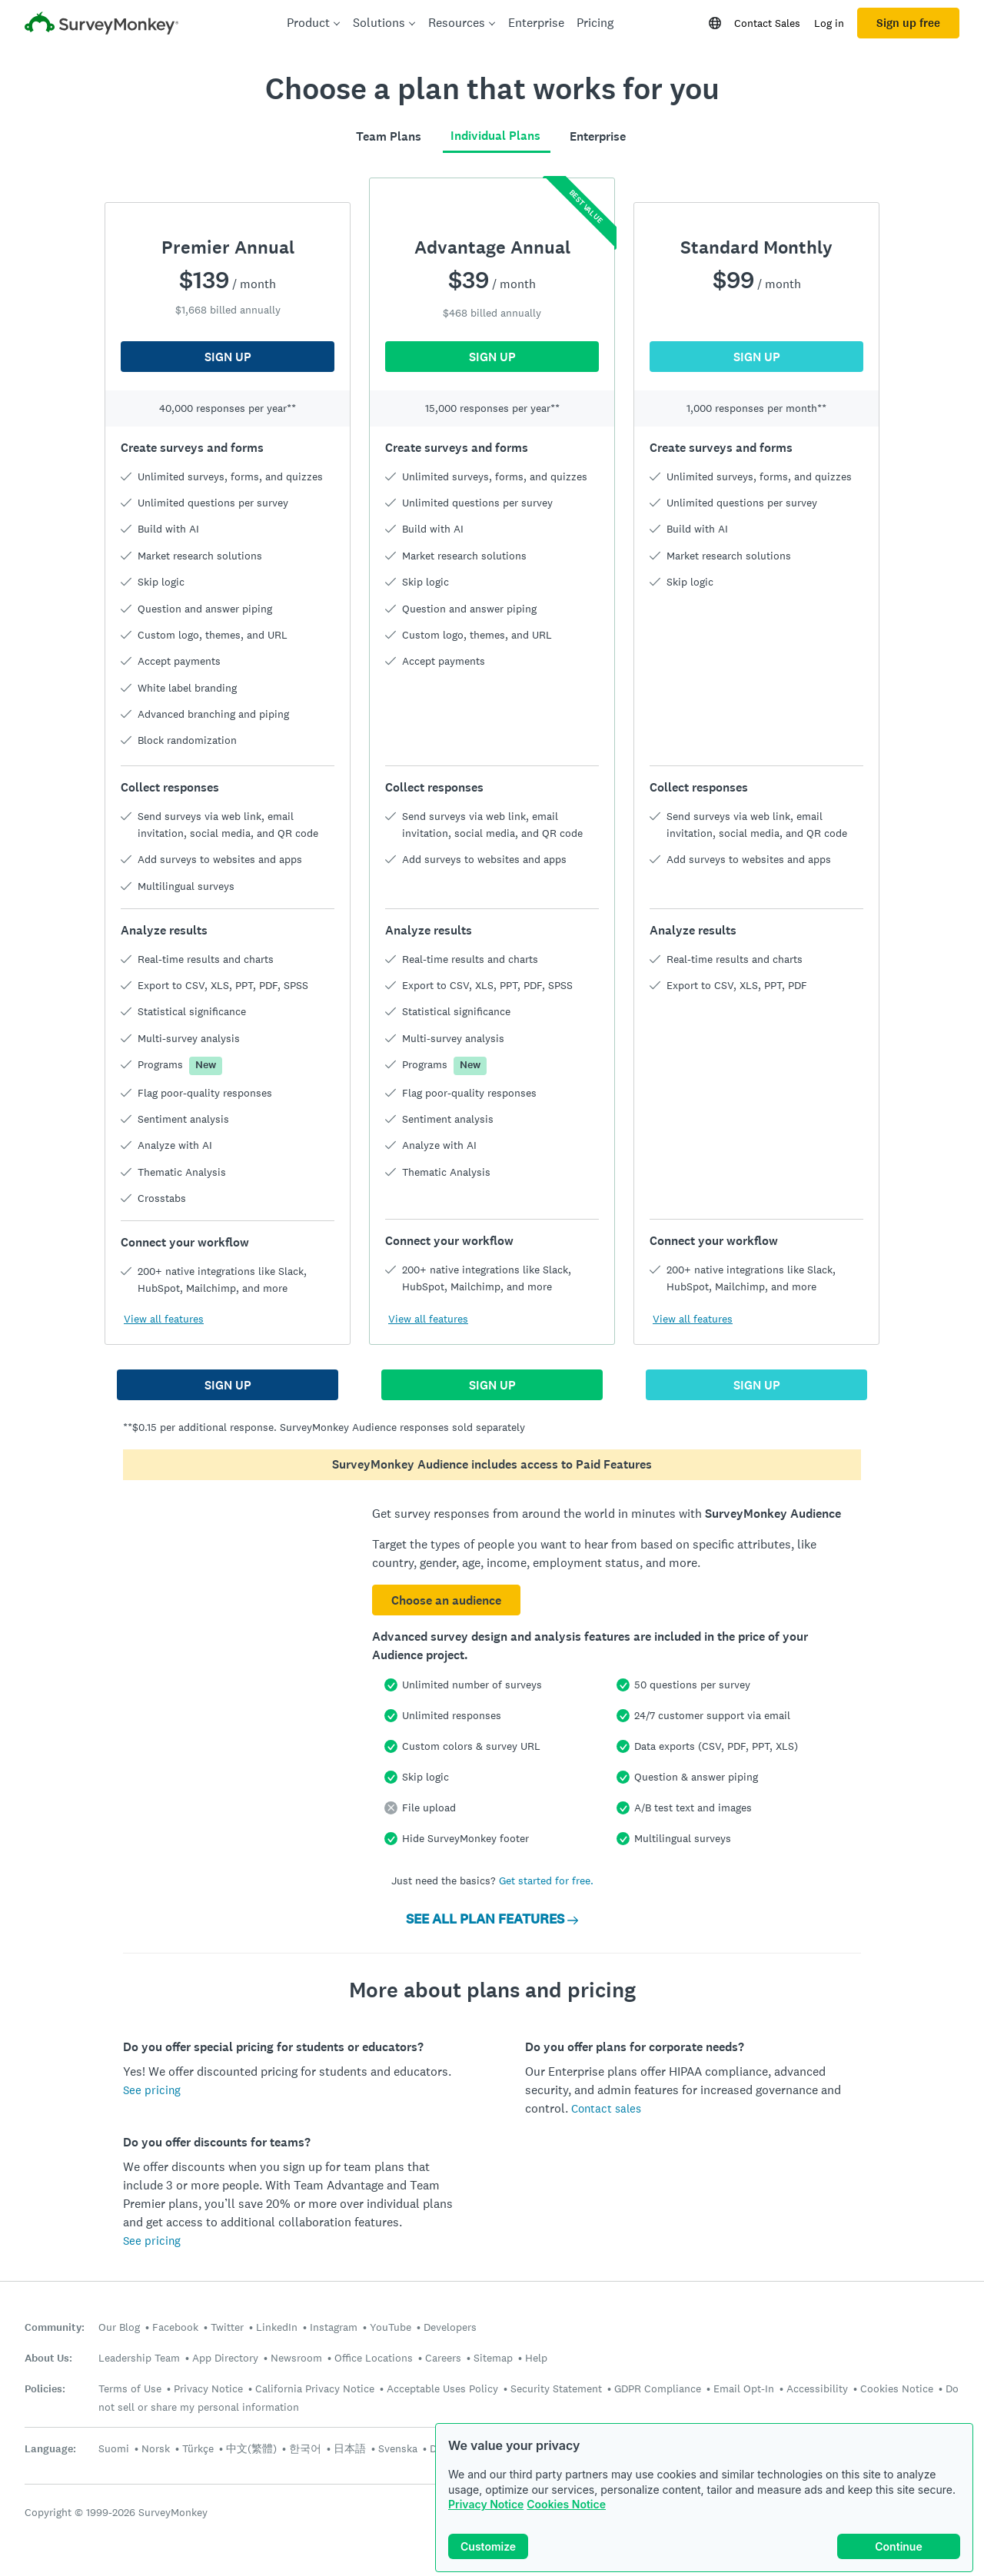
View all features (164, 1319)
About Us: (48, 2358)
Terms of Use (129, 2388)
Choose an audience (446, 1600)
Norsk (155, 2448)
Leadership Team (139, 2358)
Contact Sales (767, 23)
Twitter (227, 2327)
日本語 (350, 2448)
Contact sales (606, 2108)
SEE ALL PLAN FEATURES (492, 1919)
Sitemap (493, 2358)
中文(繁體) (251, 2448)
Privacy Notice (486, 2504)
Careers (443, 2358)
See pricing (152, 2090)
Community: (55, 2327)
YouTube (390, 2327)
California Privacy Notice (314, 2388)
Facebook (175, 2327)
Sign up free (908, 23)
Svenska (397, 2448)
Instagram (333, 2327)
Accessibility (817, 2388)
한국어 (305, 2448)
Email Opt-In (743, 2388)
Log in (829, 23)
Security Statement (556, 2388)
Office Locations (373, 2358)
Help (536, 2358)
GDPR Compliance (657, 2388)
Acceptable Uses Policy (442, 2388)
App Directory (225, 2358)
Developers (450, 2327)
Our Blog (119, 2327)
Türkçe (198, 2448)
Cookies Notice (566, 2504)
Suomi (113, 2448)
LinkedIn (277, 2327)
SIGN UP (227, 357)
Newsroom (296, 2358)
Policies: (45, 2389)
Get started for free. (546, 1880)
